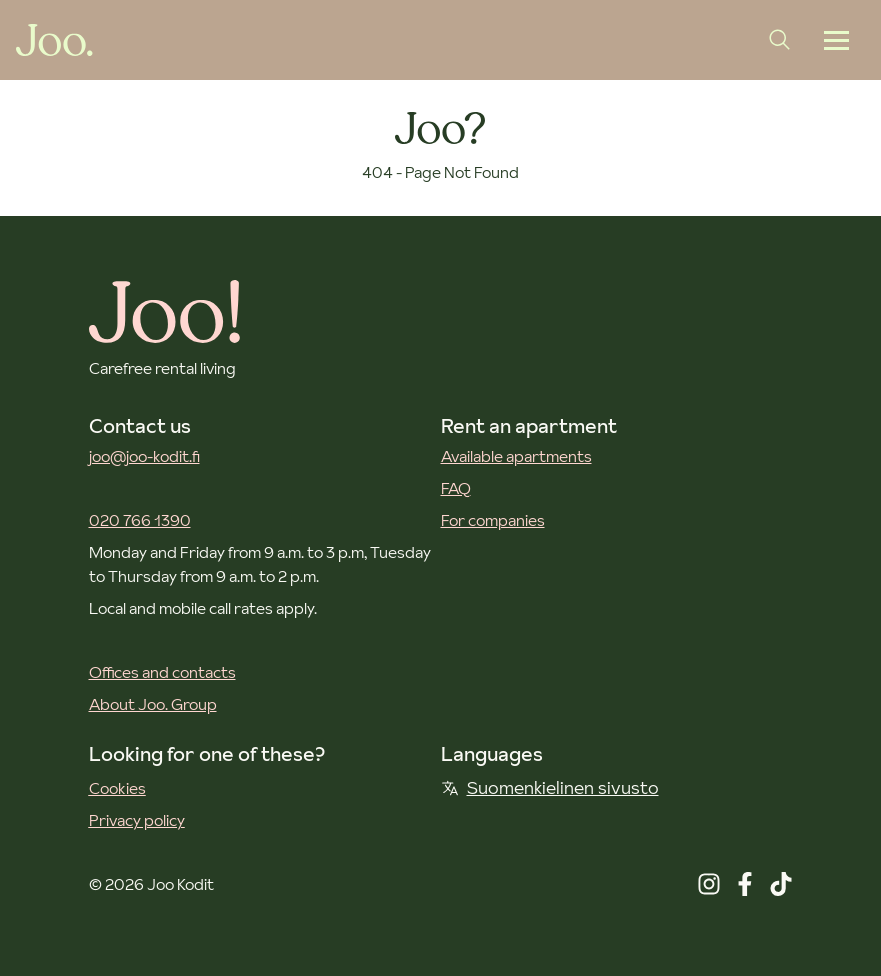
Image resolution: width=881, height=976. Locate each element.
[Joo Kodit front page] (54, 40)
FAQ (456, 488)
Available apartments (516, 456)
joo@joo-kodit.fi (144, 456)
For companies (493, 520)
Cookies (117, 788)
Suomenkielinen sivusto (550, 787)
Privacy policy (137, 820)
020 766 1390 (140, 520)
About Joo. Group (153, 704)
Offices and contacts (162, 672)
